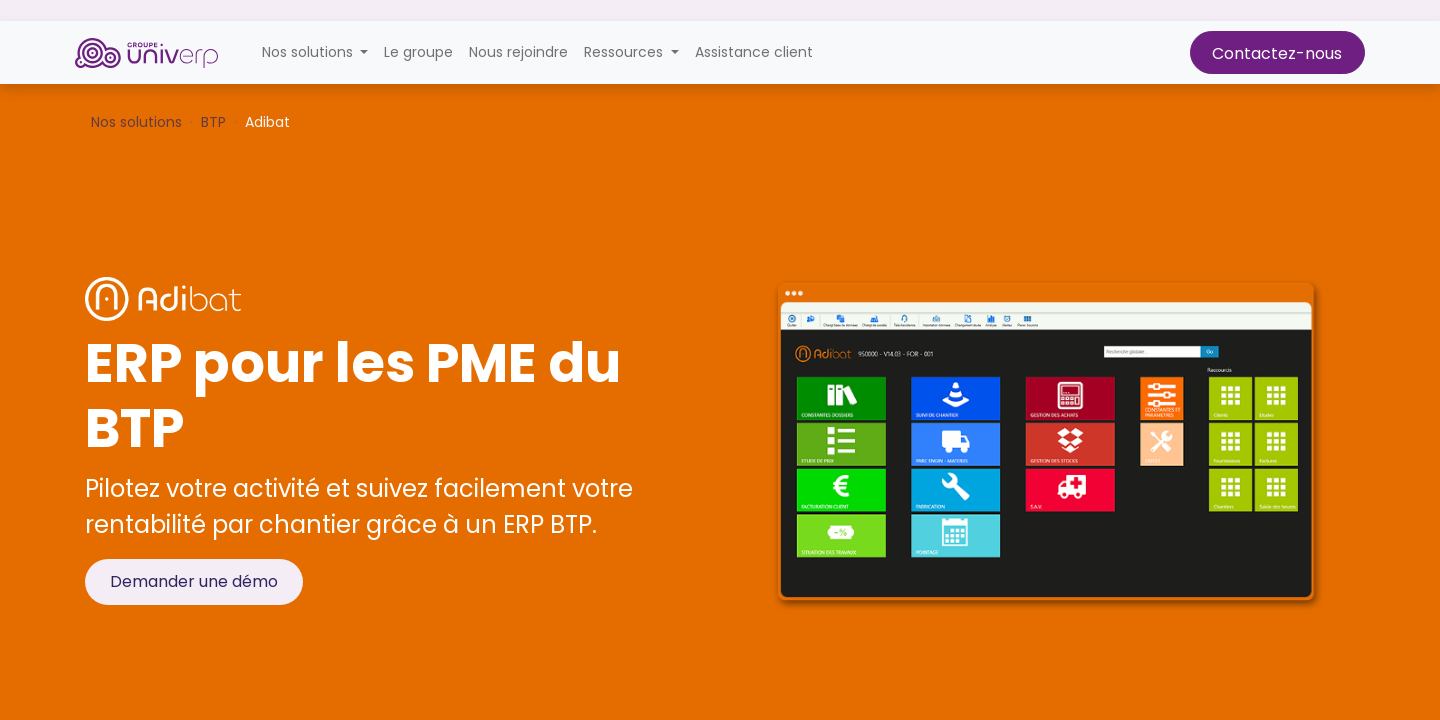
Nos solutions (136, 122)
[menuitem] (418, 52)
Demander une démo (194, 581)
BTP (213, 122)
